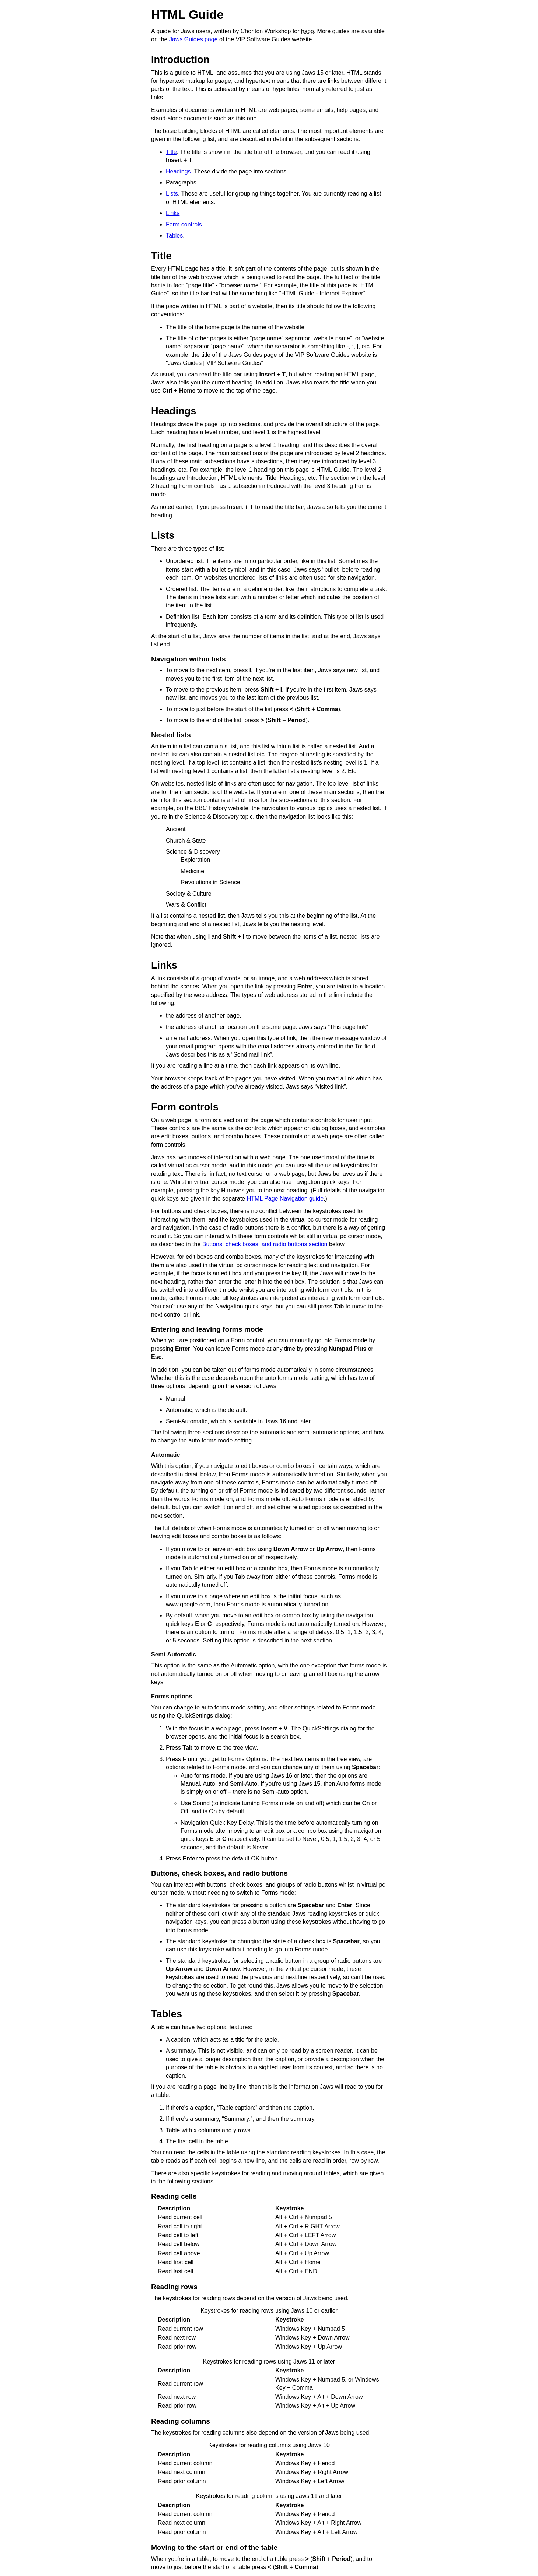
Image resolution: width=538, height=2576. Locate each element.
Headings (178, 171)
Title (171, 152)
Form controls (184, 224)
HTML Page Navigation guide (285, 1198)
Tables (174, 235)
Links (172, 213)
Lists (172, 193)
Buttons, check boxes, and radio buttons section (265, 1244)
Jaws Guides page (193, 39)
